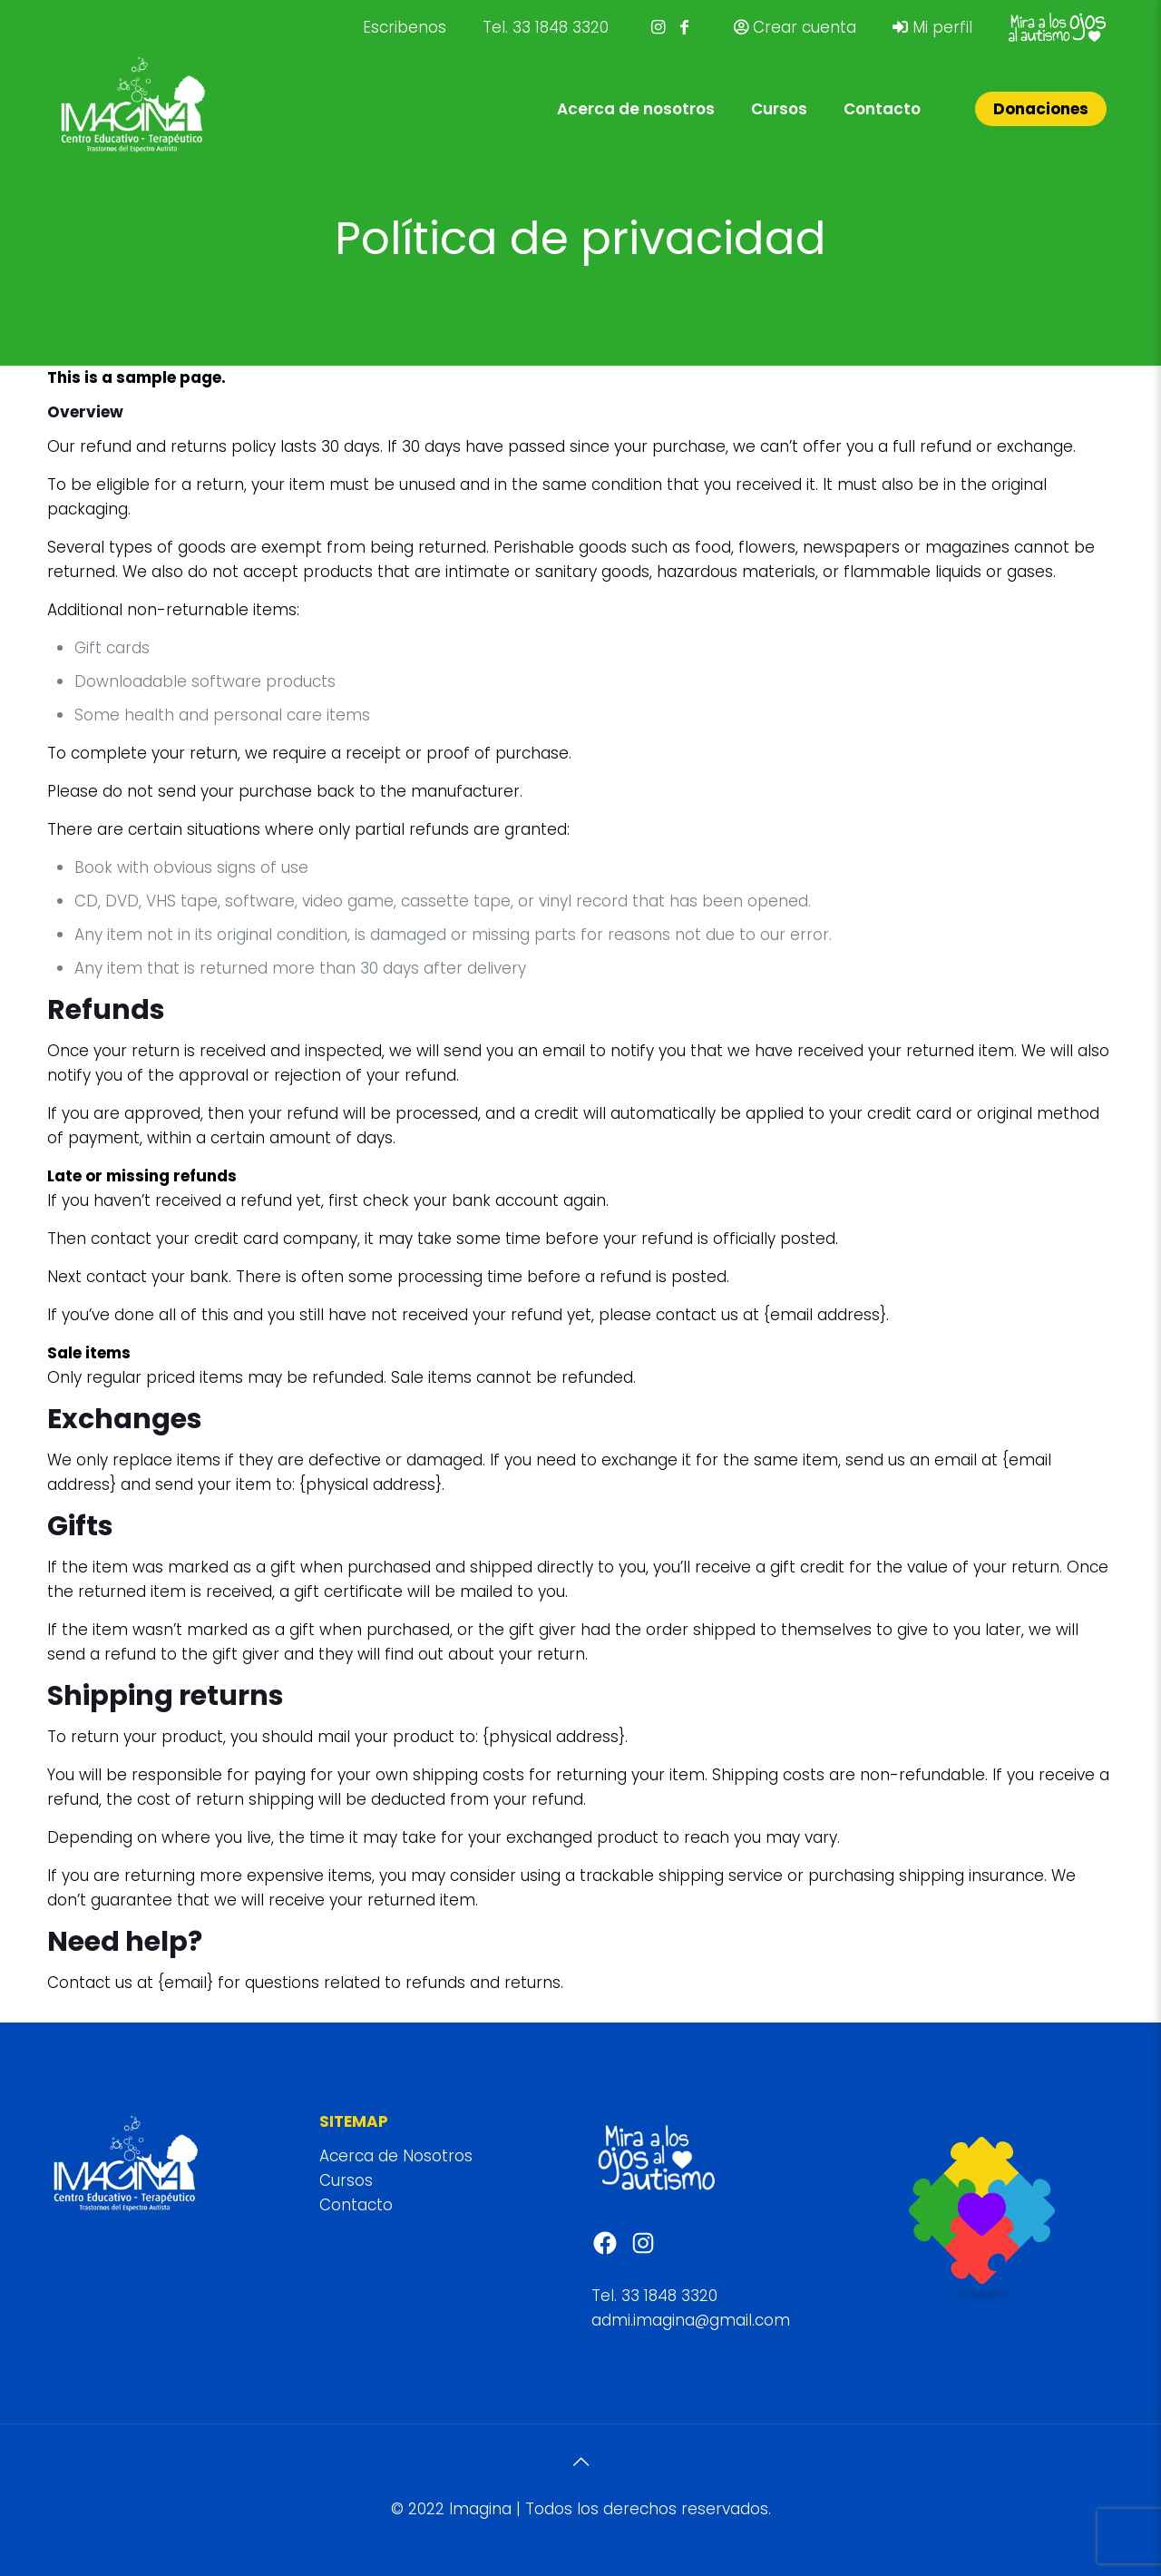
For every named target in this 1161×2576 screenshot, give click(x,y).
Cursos (346, 2180)
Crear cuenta (795, 27)
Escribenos (404, 27)
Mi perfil (932, 27)
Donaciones (1040, 109)
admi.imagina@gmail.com (690, 2320)
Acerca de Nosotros (396, 2156)
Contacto (356, 2205)
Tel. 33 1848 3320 (546, 27)
